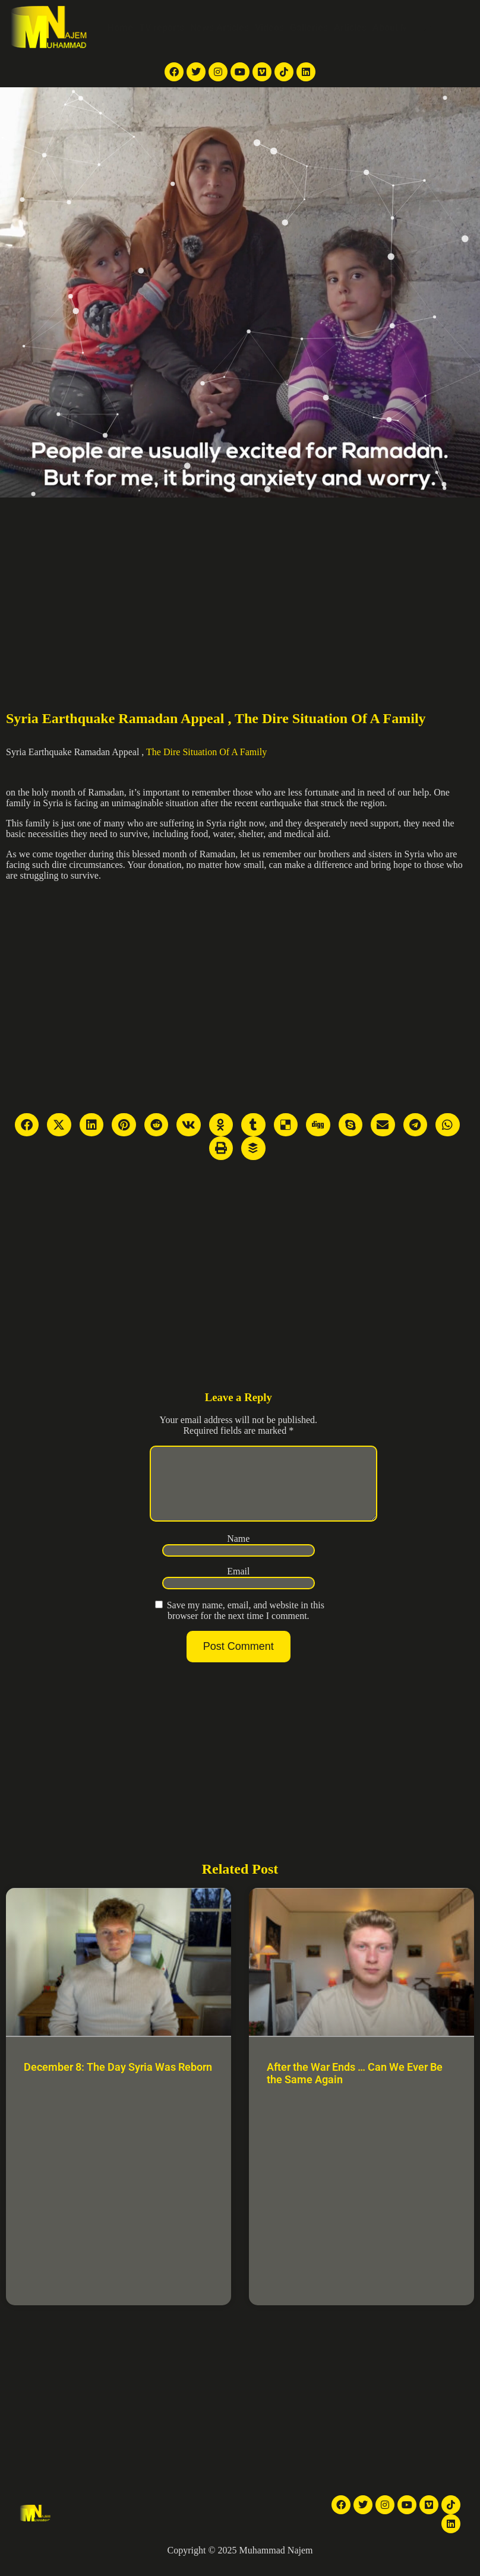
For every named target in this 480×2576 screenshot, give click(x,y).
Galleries (309, 27)
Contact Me (444, 27)
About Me (393, 27)
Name (238, 1553)
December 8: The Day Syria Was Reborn (118, 2081)
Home (120, 27)
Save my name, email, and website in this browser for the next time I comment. (245, 1624)
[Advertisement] (240, 586)
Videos (269, 27)
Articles (350, 27)
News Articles (219, 27)
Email (238, 1585)
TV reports (161, 27)
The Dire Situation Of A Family (206, 752)
